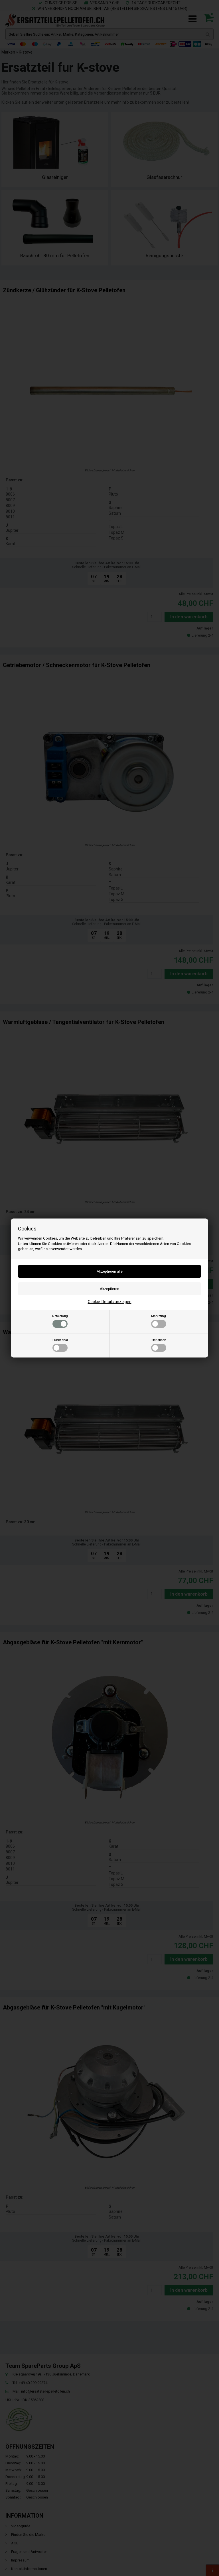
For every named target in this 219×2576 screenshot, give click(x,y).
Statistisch (158, 1345)
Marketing (158, 1321)
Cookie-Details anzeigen (109, 1301)
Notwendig (60, 1321)
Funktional (60, 1345)
